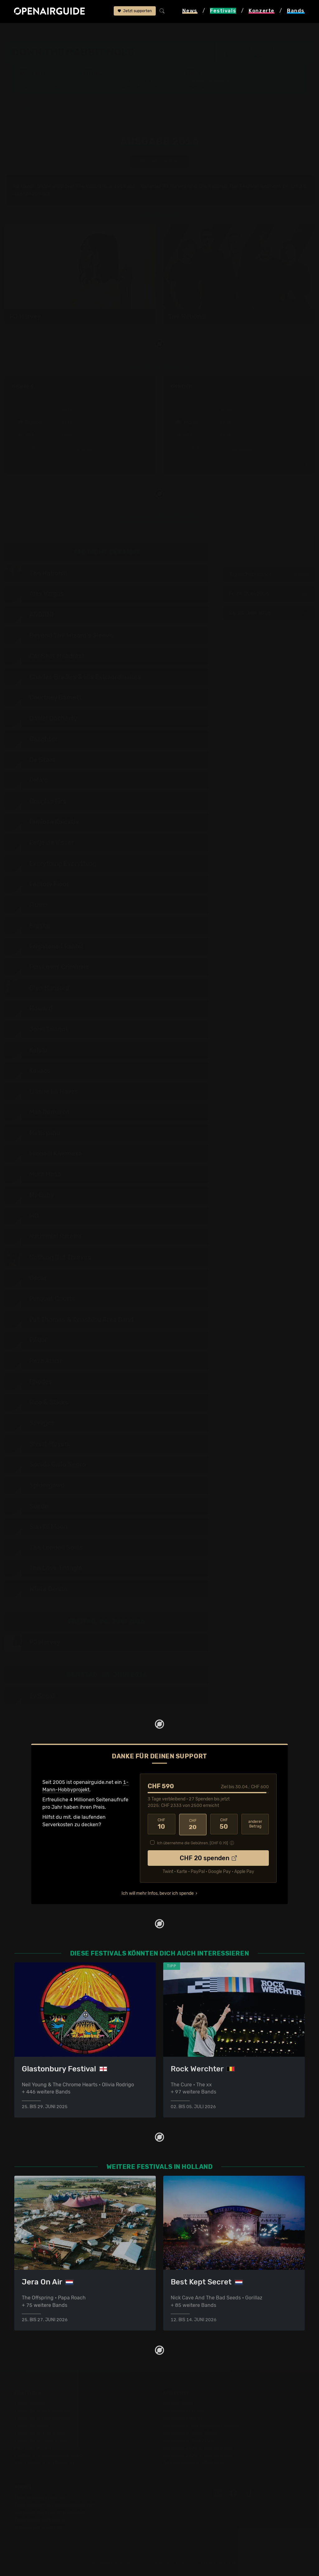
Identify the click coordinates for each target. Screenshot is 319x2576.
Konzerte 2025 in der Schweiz (198, 2448)
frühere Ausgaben (161, 32)
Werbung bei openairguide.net (49, 2512)
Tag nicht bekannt (269, 574)
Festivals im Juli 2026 (39, 2448)
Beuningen (244, 56)
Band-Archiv (203, 87)
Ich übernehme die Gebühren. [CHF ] (192, 1842)
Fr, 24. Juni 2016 (269, 594)
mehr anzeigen (80, 449)
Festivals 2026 (31, 2425)
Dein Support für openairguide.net (54, 2505)
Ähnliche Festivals (142, 87)
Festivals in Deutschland (43, 2418)
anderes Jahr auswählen (159, 161)
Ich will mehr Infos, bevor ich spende (157, 1892)
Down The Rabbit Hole (110, 32)
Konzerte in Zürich (184, 2410)
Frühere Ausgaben (209, 81)
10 (161, 1824)
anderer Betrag (255, 1824)
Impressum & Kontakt (39, 2527)
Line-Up (32, 81)
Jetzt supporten (135, 11)
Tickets (95, 87)
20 (192, 1824)
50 (224, 1824)
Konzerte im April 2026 (190, 2433)
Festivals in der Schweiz (42, 2410)
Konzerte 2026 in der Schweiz (198, 2455)
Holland (71, 32)
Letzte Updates (137, 81)
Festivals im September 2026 (48, 2455)
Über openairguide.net (40, 2497)
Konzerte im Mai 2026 (188, 2440)
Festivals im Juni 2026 (40, 2440)
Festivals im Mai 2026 (39, 2433)
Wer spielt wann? (42, 87)
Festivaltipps (29, 2403)
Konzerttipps (178, 2403)
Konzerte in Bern (182, 2418)
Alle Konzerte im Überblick (193, 2463)
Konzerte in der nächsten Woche (201, 2425)
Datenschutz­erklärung (40, 2520)
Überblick (98, 81)
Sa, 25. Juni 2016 (269, 613)
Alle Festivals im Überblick (44, 2463)
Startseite (16, 32)
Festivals (44, 32)
